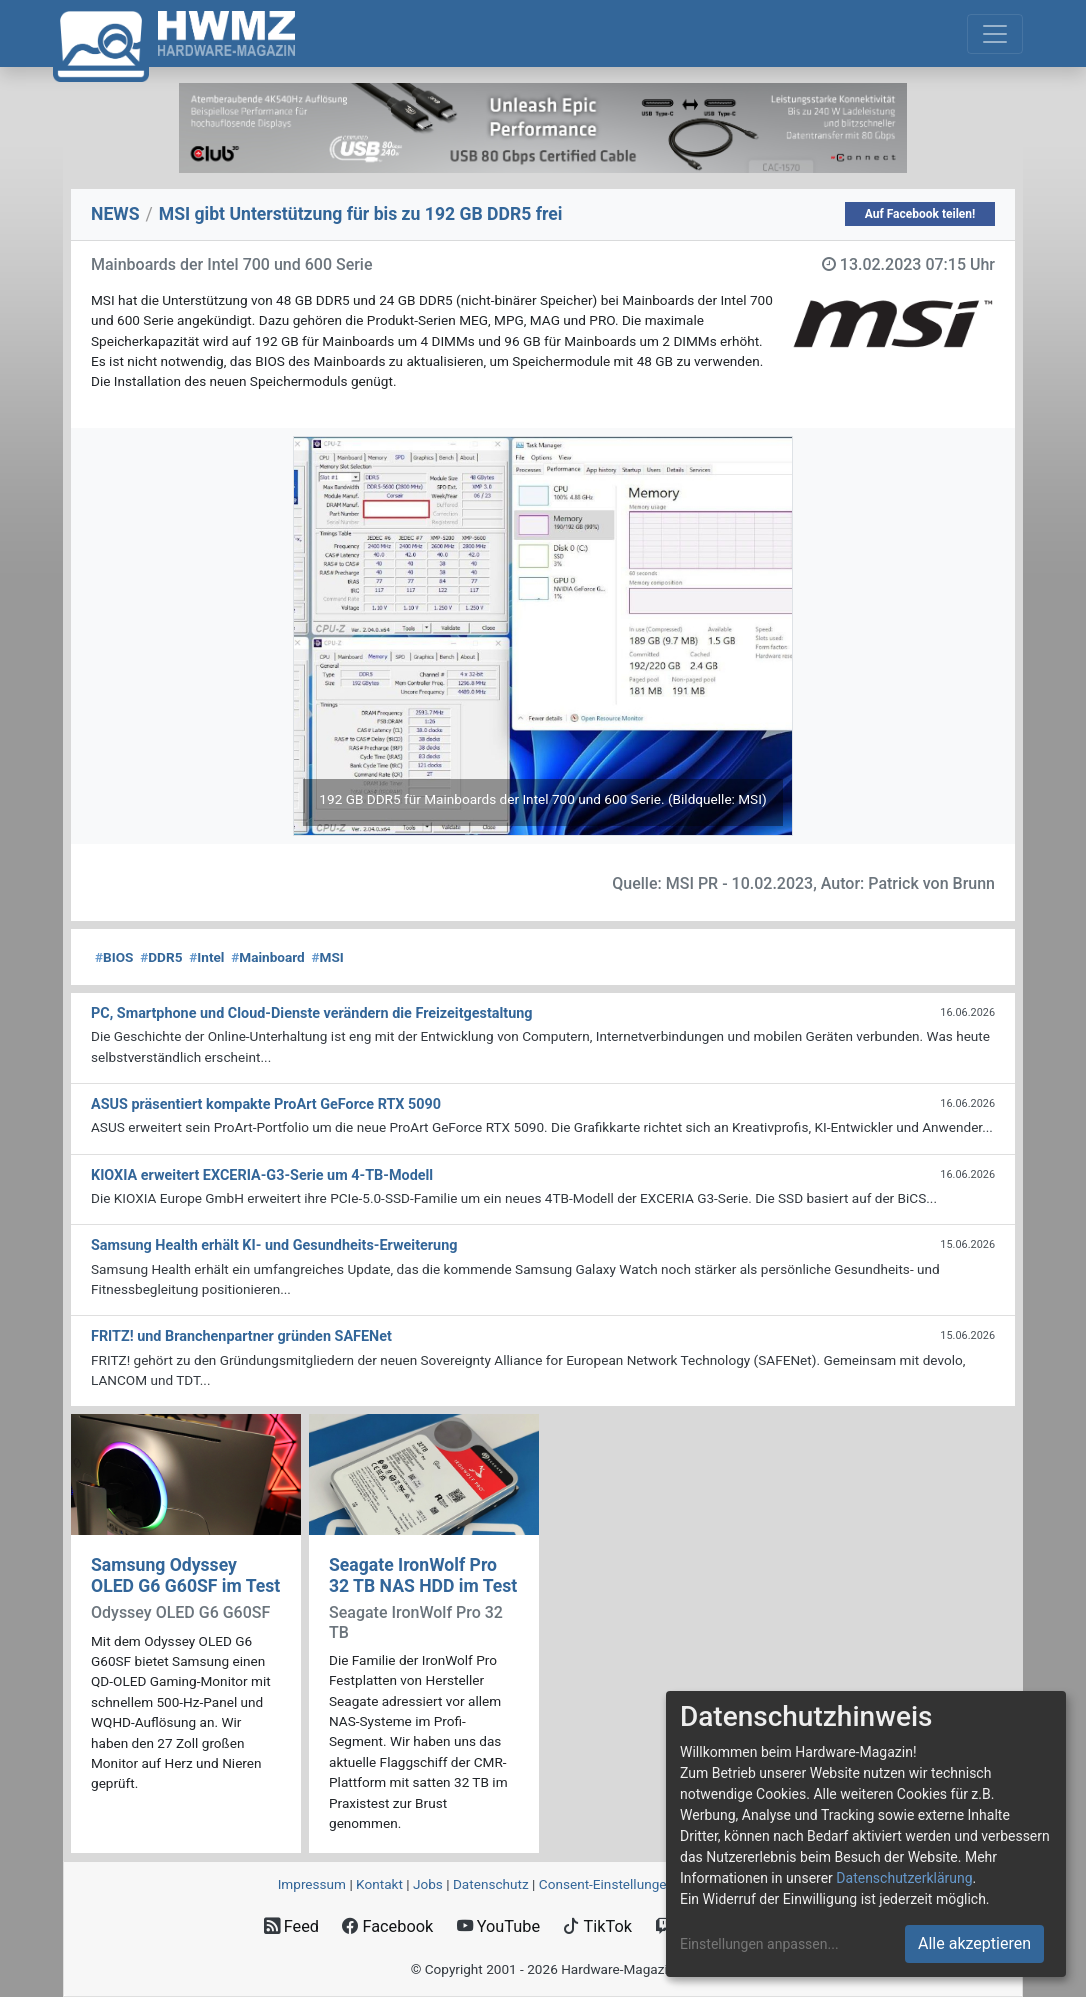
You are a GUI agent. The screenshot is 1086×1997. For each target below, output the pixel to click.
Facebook (387, 1926)
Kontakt (379, 1884)
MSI (327, 957)
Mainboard (268, 957)
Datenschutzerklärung (904, 1878)
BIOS (114, 957)
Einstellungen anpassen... (759, 1944)
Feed (291, 1926)
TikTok (597, 1926)
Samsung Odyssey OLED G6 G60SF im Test (185, 1575)
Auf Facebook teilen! (920, 214)
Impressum (312, 1884)
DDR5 (161, 957)
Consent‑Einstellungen (606, 1884)
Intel (206, 957)
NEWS (115, 214)
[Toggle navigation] (995, 34)
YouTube (498, 1926)
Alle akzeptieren (974, 1943)
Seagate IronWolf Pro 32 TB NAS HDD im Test (423, 1575)
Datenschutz (491, 1884)
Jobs (428, 1884)
